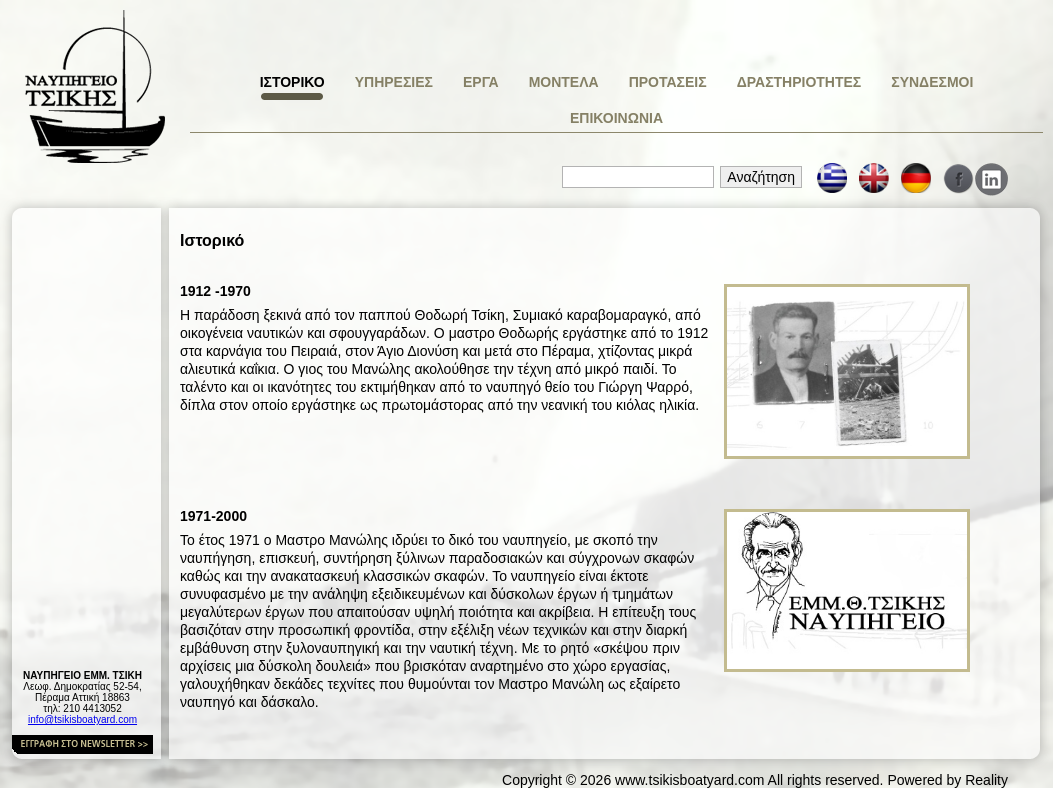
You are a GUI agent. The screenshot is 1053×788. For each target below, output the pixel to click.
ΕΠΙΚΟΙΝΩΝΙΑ (616, 118)
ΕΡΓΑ (481, 82)
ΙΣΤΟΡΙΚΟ (292, 82)
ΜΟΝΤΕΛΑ (564, 82)
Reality (986, 780)
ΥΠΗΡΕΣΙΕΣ (394, 82)
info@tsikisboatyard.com (82, 719)
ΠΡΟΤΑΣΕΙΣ (668, 82)
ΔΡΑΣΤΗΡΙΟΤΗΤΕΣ (799, 82)
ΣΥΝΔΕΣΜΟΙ (932, 82)
